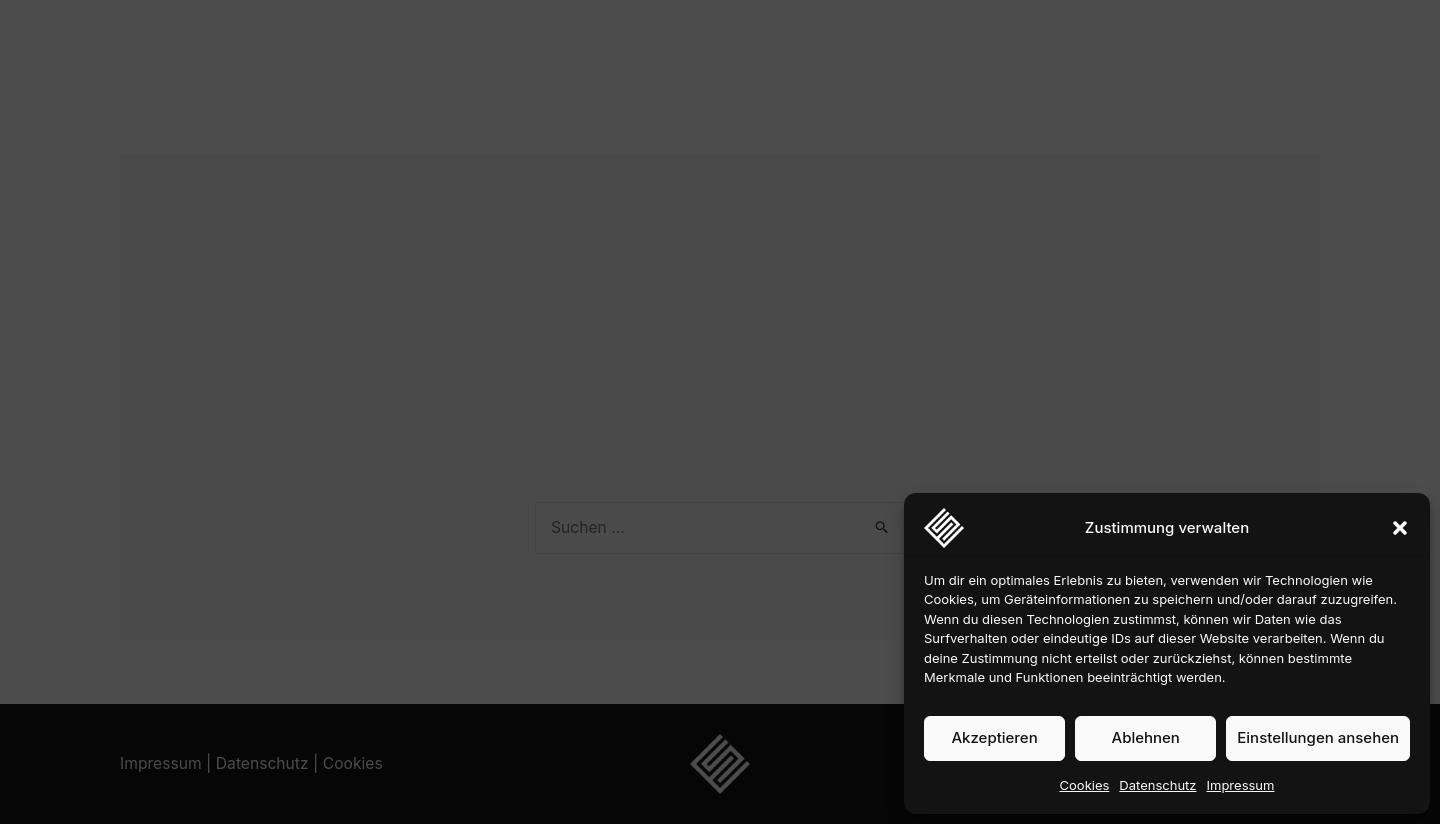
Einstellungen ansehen (1318, 737)
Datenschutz (1157, 785)
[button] (1400, 528)
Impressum (1241, 785)
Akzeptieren (994, 737)
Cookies (1085, 785)
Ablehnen (1146, 737)
